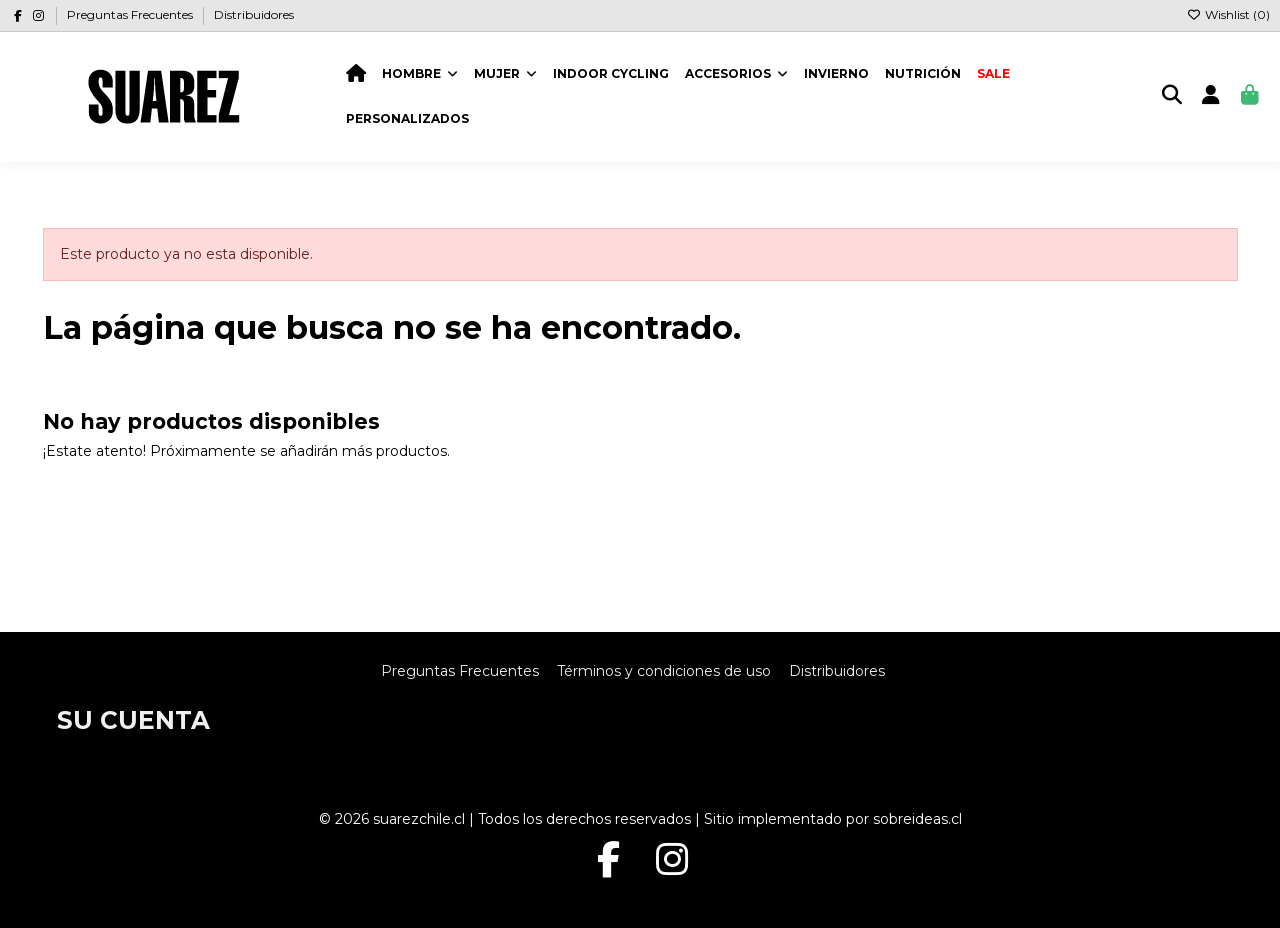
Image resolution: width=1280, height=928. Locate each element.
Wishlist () (1228, 14)
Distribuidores (254, 14)
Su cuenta (133, 720)
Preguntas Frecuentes (131, 14)
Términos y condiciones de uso (664, 671)
